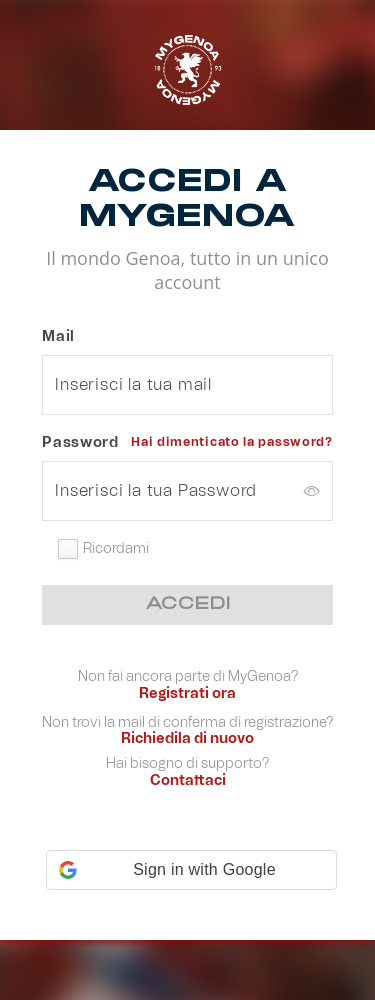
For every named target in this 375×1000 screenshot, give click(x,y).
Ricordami (116, 549)
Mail (58, 337)
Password (80, 443)
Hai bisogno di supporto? (187, 765)
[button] (191, 870)
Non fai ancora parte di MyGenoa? (188, 678)
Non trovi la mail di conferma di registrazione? (187, 724)
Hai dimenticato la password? (232, 442)
